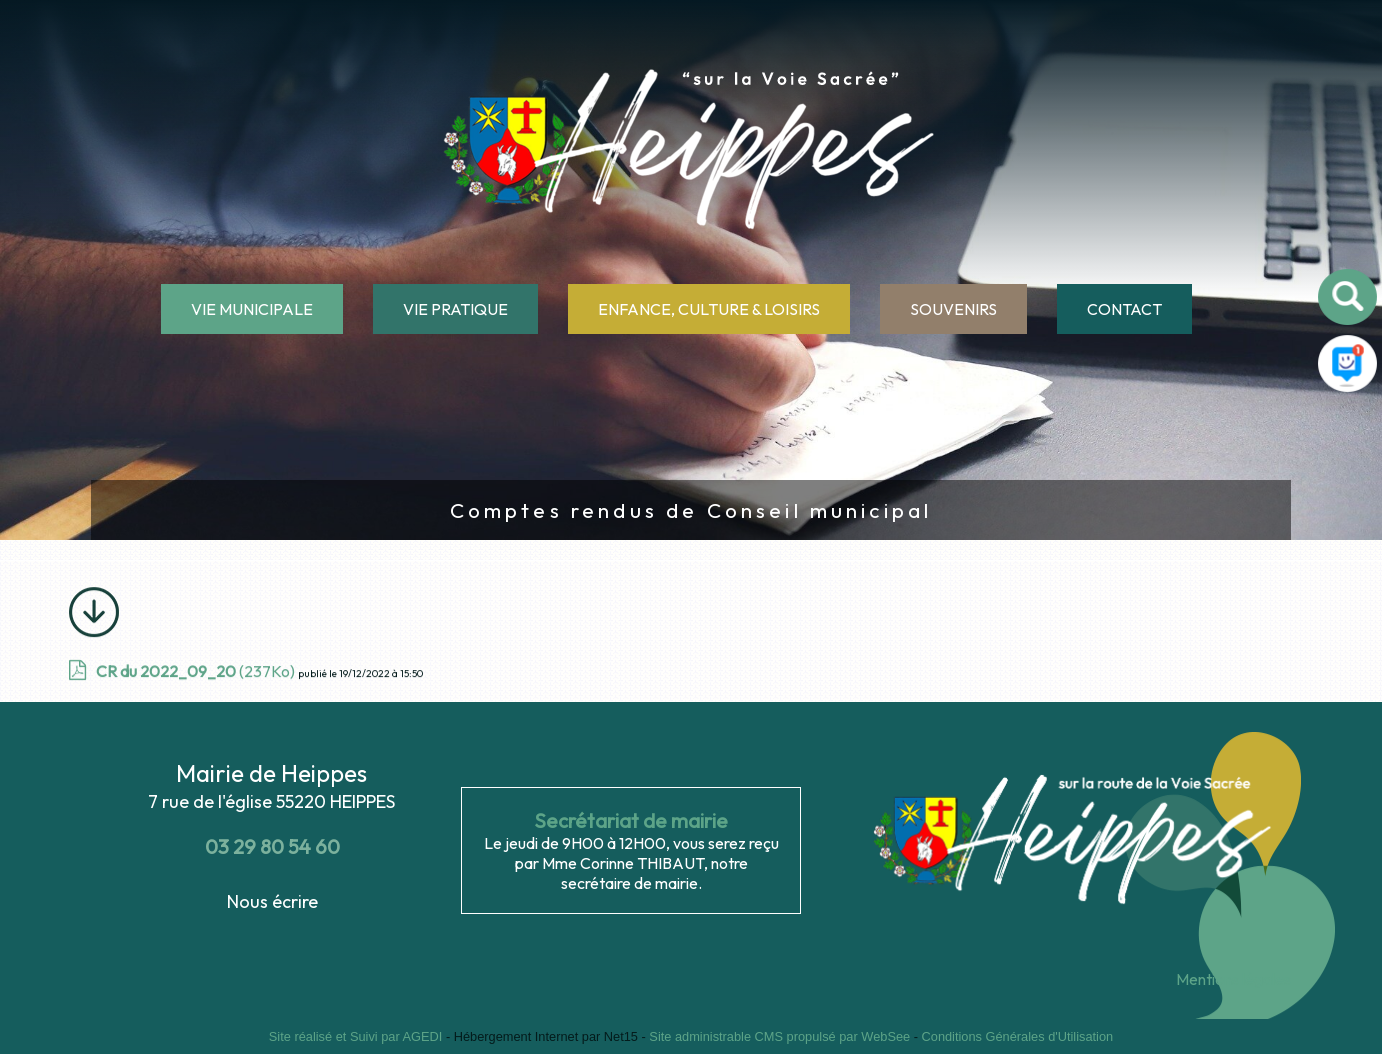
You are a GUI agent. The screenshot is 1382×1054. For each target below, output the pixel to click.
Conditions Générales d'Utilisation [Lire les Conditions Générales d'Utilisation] (1018, 1036)
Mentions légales (1233, 979)
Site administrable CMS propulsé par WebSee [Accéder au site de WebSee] (779, 1036)
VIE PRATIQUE (455, 309)
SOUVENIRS (953, 309)
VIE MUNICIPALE (252, 309)
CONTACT (1124, 309)
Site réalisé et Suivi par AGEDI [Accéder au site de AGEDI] (356, 1036)
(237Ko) (197, 688)
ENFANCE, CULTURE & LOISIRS (709, 309)
